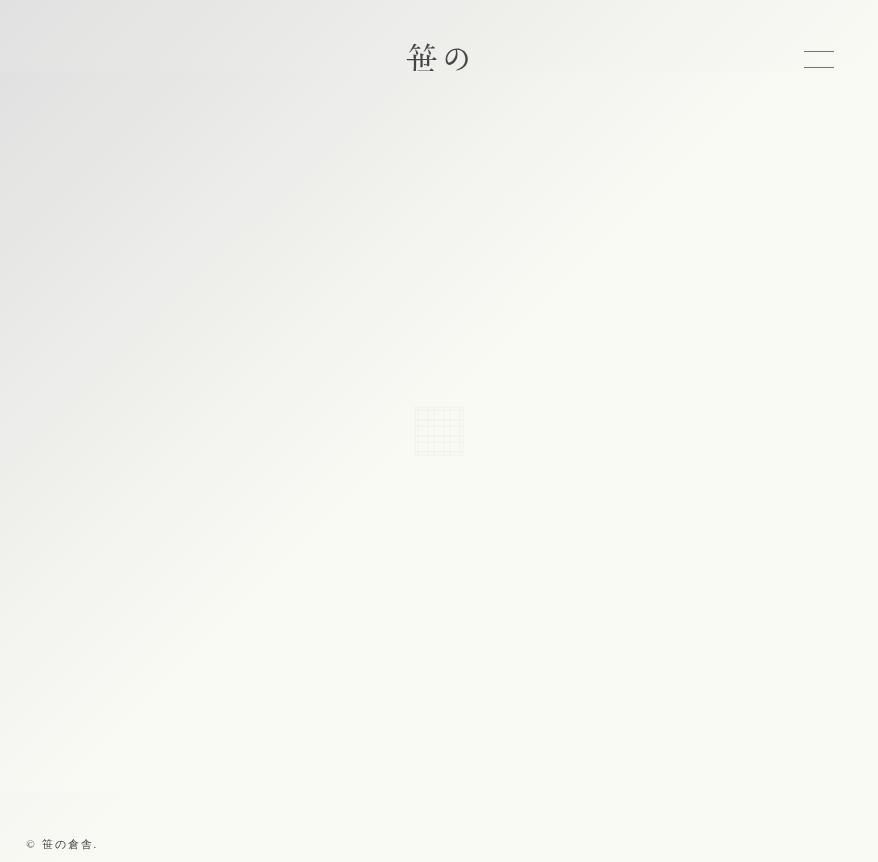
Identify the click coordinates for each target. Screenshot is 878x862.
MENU (819, 59)
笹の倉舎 (439, 78)
